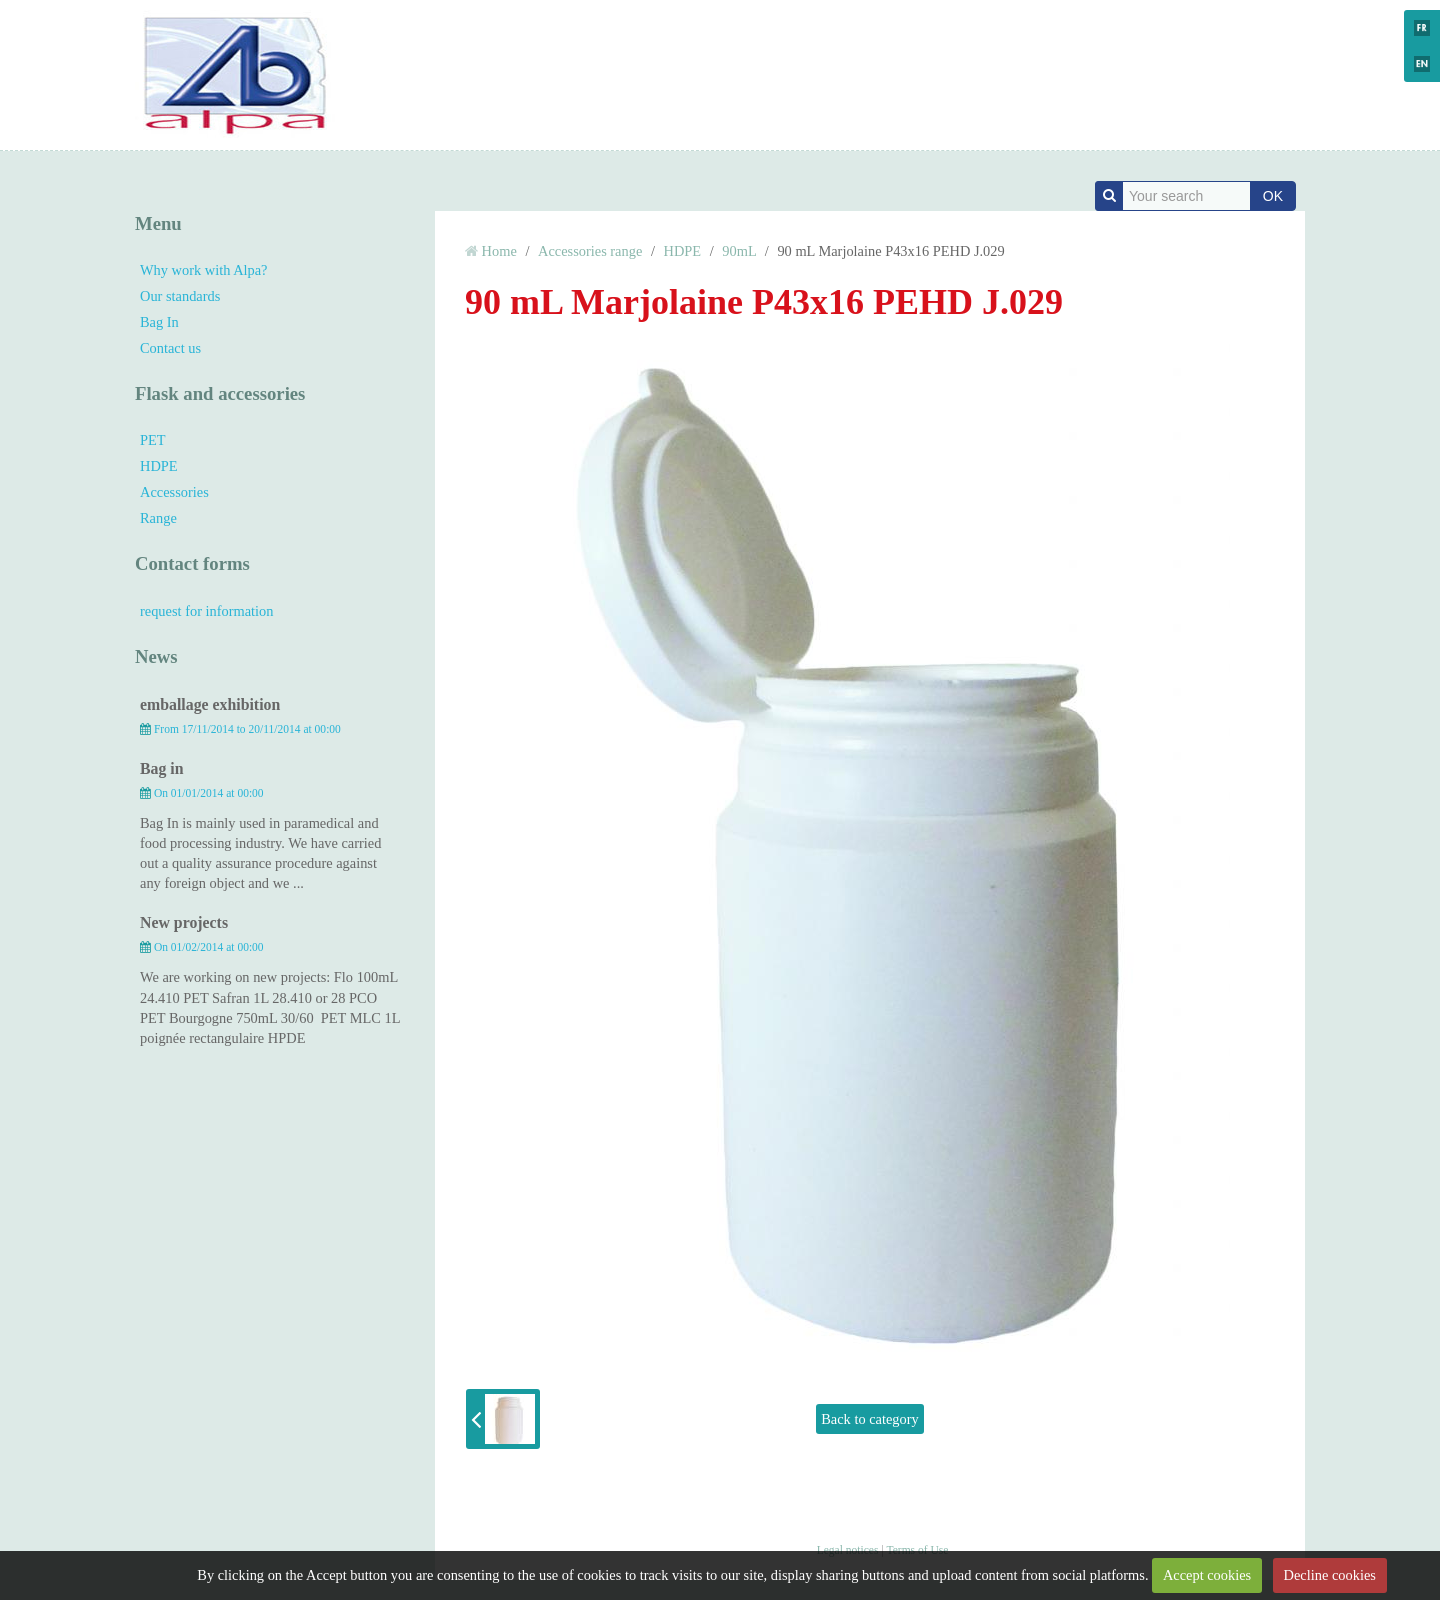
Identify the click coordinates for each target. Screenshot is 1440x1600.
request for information (206, 611)
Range (158, 518)
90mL (739, 251)
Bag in (162, 768)
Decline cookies (1330, 1575)
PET (153, 440)
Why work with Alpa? (204, 270)
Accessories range (590, 251)
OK (1273, 196)
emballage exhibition (210, 704)
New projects (184, 922)
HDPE (159, 466)
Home (499, 251)
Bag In (159, 322)
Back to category (870, 1419)
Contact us (170, 348)
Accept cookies (1207, 1575)
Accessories (174, 492)
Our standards (180, 296)
